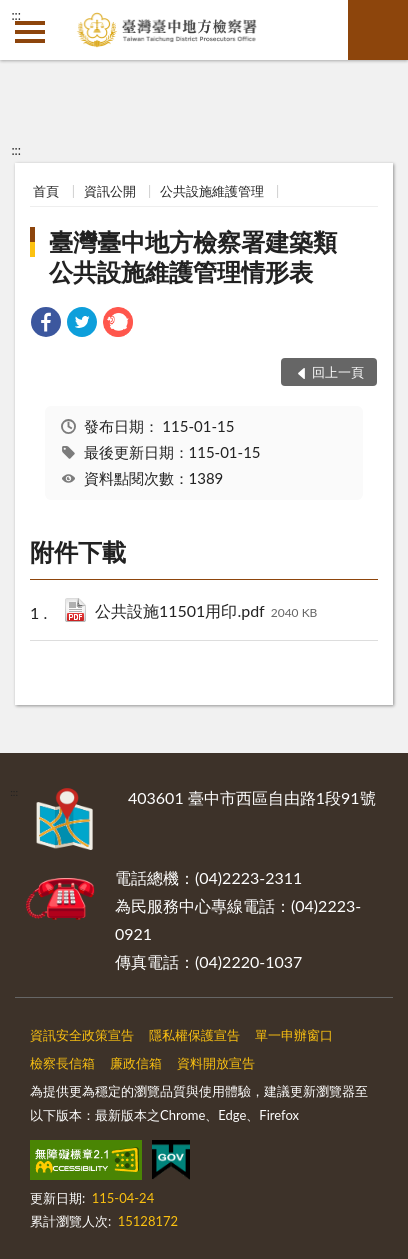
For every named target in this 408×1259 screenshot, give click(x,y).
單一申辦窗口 (294, 1035)
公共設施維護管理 (212, 191)
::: (16, 15)
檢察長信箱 (62, 1063)
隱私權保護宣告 (194, 1035)
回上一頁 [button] (338, 372)
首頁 (46, 191)
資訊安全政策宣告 (82, 1035)
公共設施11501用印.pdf (206, 612)
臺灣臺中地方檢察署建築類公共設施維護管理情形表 (193, 256)
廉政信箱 (136, 1063)
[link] (46, 324)
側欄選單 (30, 32)
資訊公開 (110, 191)
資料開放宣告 (216, 1063)
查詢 (378, 30)
